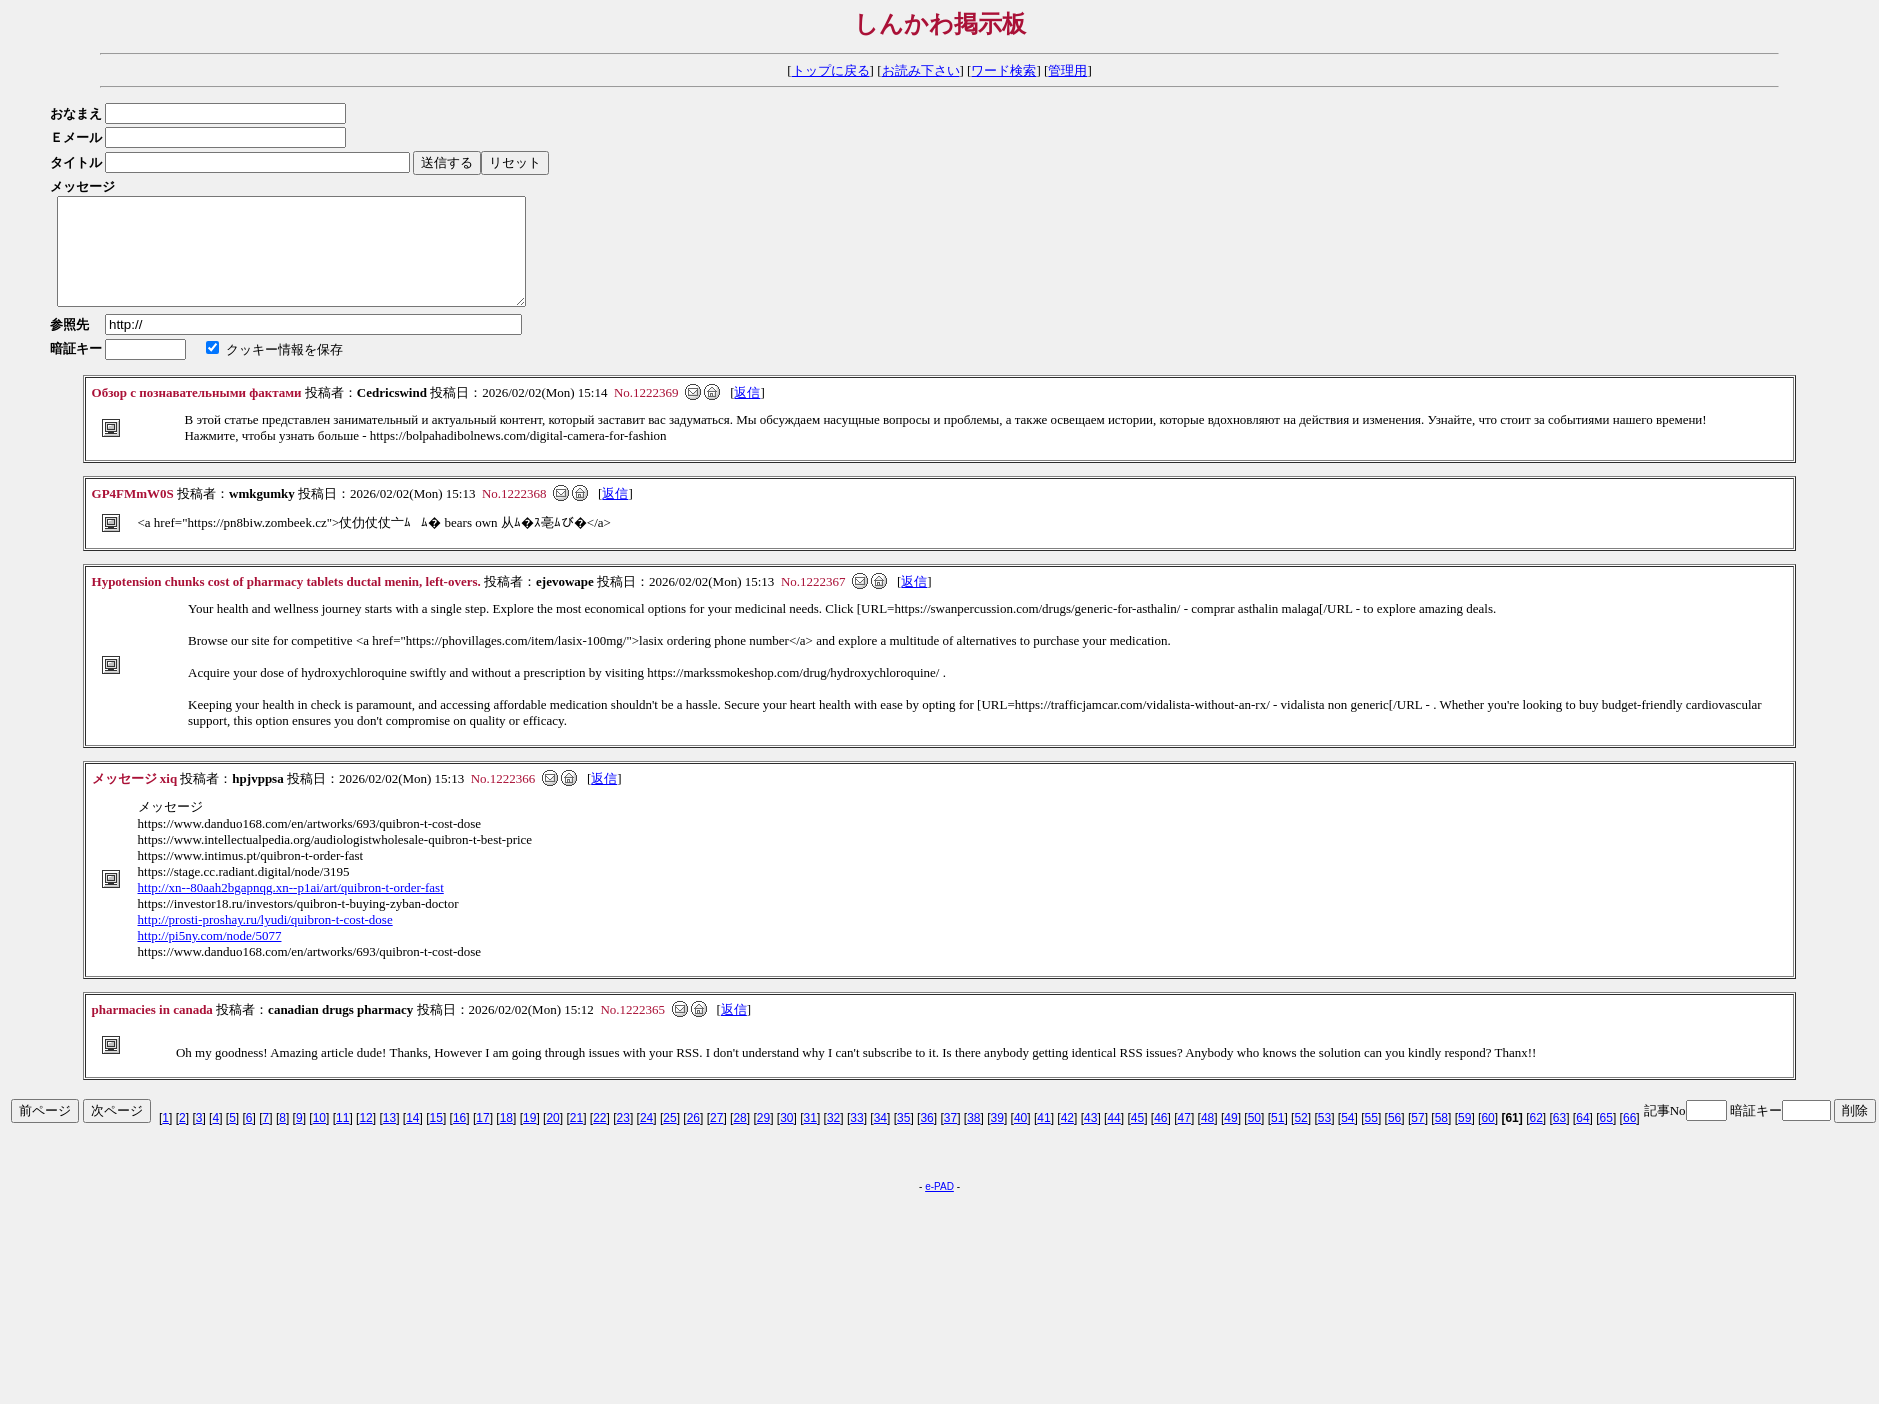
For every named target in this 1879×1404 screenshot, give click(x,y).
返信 (747, 413)
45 (1137, 1139)
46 (1160, 1139)
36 (926, 1139)
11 (342, 1139)
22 (599, 1139)
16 (459, 1139)
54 (1347, 1139)
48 (1207, 1139)
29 (763, 1139)
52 (1300, 1139)
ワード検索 (1003, 70)
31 (810, 1139)
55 (1371, 1139)
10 (319, 1139)
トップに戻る (831, 70)
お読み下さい (921, 70)
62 (1535, 1139)
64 (1582, 1139)
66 (1629, 1139)
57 (1417, 1139)
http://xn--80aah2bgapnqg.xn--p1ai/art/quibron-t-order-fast (291, 908)
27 (716, 1139)
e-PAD (939, 1207)
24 (646, 1139)
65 (1606, 1139)
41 (1043, 1139)
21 (576, 1139)
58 (1441, 1139)
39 (997, 1139)
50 (1254, 1139)
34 (880, 1139)
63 (1559, 1139)
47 (1184, 1139)
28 (739, 1139)
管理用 (1067, 70)
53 (1324, 1139)
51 (1277, 1139)
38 (973, 1139)
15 (436, 1139)
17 (482, 1139)
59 (1464, 1139)
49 (1230, 1139)
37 (950, 1139)
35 (903, 1139)
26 (693, 1139)
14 (412, 1139)
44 (1113, 1139)
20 (552, 1139)
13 (389, 1139)
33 (856, 1139)
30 (786, 1139)
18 (506, 1139)
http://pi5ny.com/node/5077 (210, 956)
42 (1067, 1139)
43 (1090, 1139)
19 (529, 1139)
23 (623, 1139)
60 (1487, 1139)
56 (1394, 1139)
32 (833, 1139)
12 (365, 1139)
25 (669, 1139)
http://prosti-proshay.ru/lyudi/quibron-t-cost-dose (265, 940)
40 (1020, 1139)
